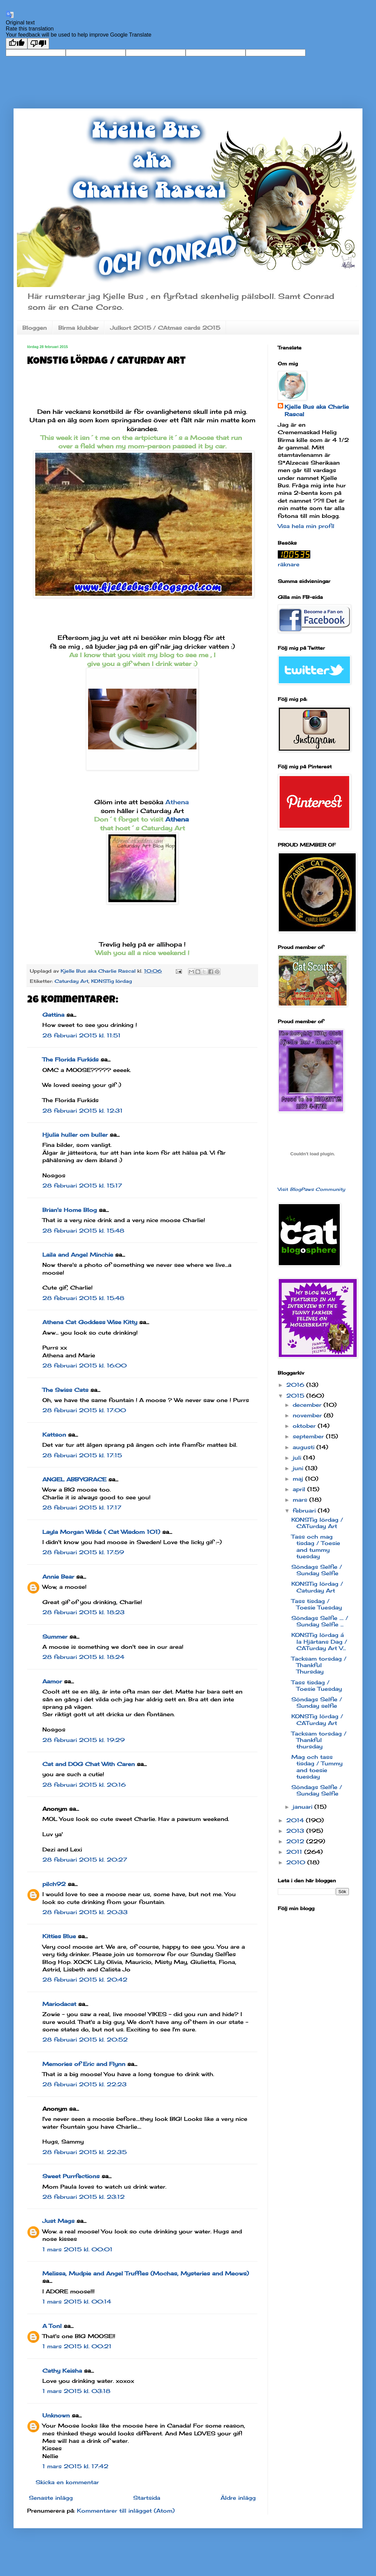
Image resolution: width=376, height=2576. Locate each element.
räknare (288, 564)
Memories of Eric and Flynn (83, 2064)
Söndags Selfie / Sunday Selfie (316, 1570)
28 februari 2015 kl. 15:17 (82, 1185)
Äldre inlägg (238, 2497)
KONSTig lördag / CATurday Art (317, 1522)
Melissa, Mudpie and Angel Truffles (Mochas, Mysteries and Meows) (145, 2273)
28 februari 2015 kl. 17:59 (83, 1552)
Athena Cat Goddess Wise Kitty (89, 1322)
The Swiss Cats (65, 1389)
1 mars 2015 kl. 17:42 (75, 2466)
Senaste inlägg (51, 2497)
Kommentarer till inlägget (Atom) (126, 2510)
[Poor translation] (38, 43)
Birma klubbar (78, 327)
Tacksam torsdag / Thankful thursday (319, 1740)
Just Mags (58, 2220)
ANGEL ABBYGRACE (74, 1479)
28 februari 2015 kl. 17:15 (82, 1455)
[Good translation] (16, 43)
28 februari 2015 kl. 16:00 (84, 1365)
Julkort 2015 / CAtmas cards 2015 (165, 327)
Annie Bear (58, 1576)
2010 (296, 1862)
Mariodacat (59, 2004)
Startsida (146, 2497)
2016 (296, 1384)
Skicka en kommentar (67, 2482)
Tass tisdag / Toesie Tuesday (316, 1604)
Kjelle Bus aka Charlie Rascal (317, 410)
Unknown (56, 2415)
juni (299, 1468)
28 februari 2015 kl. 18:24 (83, 1657)
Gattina (53, 1014)
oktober (305, 1425)
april (300, 1489)
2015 (296, 1395)
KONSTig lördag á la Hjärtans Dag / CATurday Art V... (319, 1641)
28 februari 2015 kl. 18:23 (83, 1612)
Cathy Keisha (62, 2370)
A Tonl (52, 2326)
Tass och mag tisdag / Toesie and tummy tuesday (315, 1546)
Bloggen (34, 327)
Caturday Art (71, 981)
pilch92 (54, 1884)
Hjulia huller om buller (75, 1134)
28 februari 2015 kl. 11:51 (81, 1035)
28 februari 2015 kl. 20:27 (84, 1859)
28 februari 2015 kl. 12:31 (82, 1110)
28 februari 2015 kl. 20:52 (85, 2039)
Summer (54, 1636)
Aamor (52, 1681)
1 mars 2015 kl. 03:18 (76, 2391)
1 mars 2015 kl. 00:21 (76, 2346)
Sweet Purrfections (71, 2176)
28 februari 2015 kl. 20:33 (85, 1912)
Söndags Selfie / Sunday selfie (316, 1702)
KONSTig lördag (111, 981)
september (309, 1436)
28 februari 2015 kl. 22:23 (84, 2084)
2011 (295, 1851)
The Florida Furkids (70, 1059)
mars (301, 1499)
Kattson (54, 1434)
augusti (304, 1447)
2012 (296, 1841)
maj (299, 1478)
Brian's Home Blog (69, 1209)
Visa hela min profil (306, 526)
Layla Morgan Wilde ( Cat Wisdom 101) (101, 1531)
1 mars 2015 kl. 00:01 (77, 2249)
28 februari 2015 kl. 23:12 (83, 2196)
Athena (177, 802)
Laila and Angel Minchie (77, 1254)
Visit (311, 1189)
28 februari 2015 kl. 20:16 (84, 1784)
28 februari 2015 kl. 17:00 (84, 1410)
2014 (296, 1820)
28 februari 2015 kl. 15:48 (83, 1230)
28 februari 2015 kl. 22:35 (84, 2152)
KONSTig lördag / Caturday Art (317, 1587)
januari (303, 1806)
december (308, 1404)
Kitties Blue (59, 1936)
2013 (296, 1830)
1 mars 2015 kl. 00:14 (76, 2301)
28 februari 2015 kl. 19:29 (83, 1740)
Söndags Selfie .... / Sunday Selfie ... (319, 1621)
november (308, 1415)
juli (298, 1457)
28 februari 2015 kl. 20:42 (84, 1979)
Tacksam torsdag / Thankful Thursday (319, 1665)
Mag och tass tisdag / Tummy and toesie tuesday (316, 1766)
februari (305, 1510)
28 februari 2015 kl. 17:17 (81, 1507)
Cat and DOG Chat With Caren (88, 1764)
